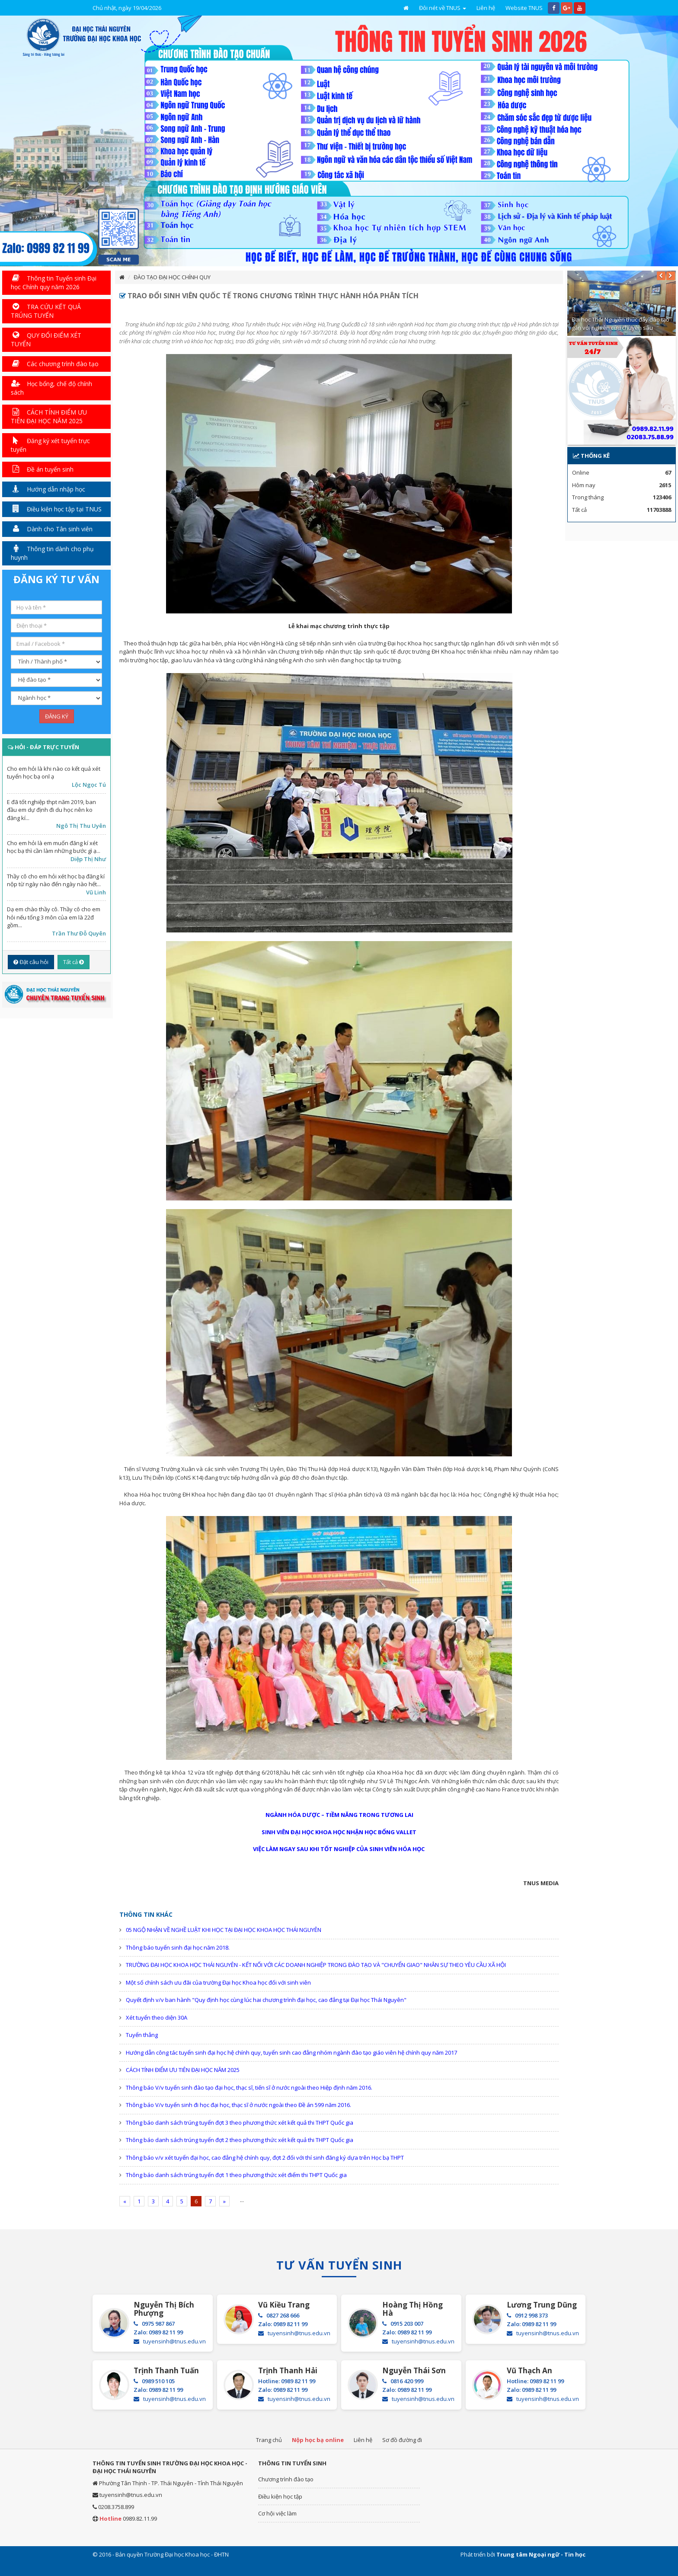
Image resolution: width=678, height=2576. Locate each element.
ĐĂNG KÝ (56, 716)
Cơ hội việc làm (277, 2513)
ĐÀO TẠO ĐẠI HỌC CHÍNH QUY (172, 277)
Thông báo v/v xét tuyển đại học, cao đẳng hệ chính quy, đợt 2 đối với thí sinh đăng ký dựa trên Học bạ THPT (265, 2157)
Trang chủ (269, 2440)
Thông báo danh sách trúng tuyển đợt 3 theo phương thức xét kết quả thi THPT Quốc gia (239, 2122)
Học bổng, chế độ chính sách (51, 388)
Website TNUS (524, 8)
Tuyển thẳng (142, 2035)
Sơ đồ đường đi (402, 2440)
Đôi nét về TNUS (442, 8)
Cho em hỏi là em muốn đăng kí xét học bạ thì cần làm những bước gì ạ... (53, 847)
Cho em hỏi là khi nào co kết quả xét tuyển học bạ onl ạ (53, 773)
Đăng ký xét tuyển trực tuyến (50, 445)
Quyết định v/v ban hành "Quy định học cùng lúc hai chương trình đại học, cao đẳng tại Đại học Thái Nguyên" (266, 2000)
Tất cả (73, 962)
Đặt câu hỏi (30, 962)
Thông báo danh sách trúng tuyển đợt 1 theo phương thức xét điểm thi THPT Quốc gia (236, 2175)
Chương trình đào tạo (285, 2479)
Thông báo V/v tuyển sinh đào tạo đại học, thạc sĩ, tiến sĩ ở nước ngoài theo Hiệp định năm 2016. (249, 2087)
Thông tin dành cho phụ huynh (52, 553)
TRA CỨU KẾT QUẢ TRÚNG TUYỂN (46, 311)
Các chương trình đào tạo (55, 364)
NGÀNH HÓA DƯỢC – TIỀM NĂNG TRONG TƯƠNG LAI (339, 1815)
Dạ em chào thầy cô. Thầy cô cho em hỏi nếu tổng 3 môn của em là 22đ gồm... (53, 917)
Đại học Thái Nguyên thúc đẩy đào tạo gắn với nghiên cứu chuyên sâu (620, 324)
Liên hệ (486, 8)
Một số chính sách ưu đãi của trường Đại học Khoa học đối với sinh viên (218, 1982)
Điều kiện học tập (280, 2496)
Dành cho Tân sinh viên (52, 529)
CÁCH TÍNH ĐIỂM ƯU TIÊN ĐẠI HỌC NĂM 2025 (183, 2070)
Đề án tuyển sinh (42, 469)
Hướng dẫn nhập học (48, 489)
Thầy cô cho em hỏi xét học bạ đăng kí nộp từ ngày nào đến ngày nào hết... (56, 880)
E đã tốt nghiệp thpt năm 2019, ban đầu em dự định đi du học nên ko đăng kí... (51, 810)
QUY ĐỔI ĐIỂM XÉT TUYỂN (46, 339)
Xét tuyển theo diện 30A (156, 2017)
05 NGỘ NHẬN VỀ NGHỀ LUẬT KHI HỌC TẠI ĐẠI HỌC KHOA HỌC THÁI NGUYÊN (223, 1930)
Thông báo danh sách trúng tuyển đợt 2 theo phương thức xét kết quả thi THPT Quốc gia (239, 2140)
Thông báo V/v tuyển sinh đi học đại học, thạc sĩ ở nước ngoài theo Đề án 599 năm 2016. (238, 2105)
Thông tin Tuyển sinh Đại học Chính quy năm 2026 (53, 282)
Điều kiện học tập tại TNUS (56, 509)
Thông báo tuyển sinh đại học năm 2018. (178, 1947)
